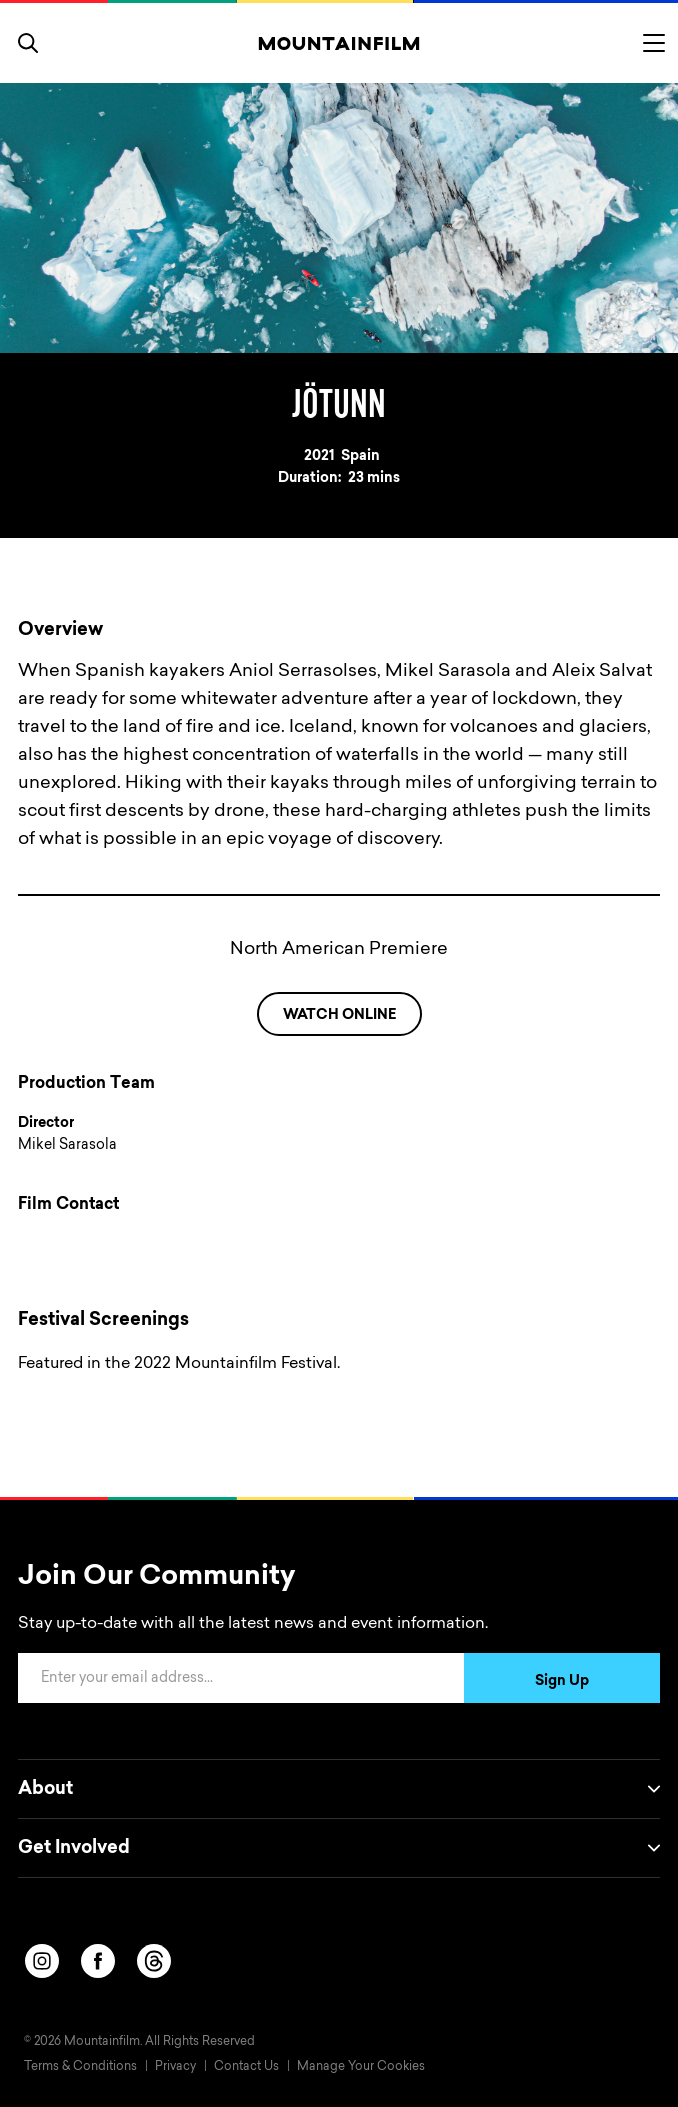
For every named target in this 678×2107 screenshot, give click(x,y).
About (339, 1789)
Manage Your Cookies (361, 2067)
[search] (28, 43)
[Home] (339, 43)
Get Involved (339, 1848)
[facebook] (98, 1961)
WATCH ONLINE (339, 1016)
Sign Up (562, 1682)
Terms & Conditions (80, 2067)
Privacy (175, 2067)
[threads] (154, 1961)
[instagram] (42, 1961)
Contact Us (246, 2067)
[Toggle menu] (654, 43)
